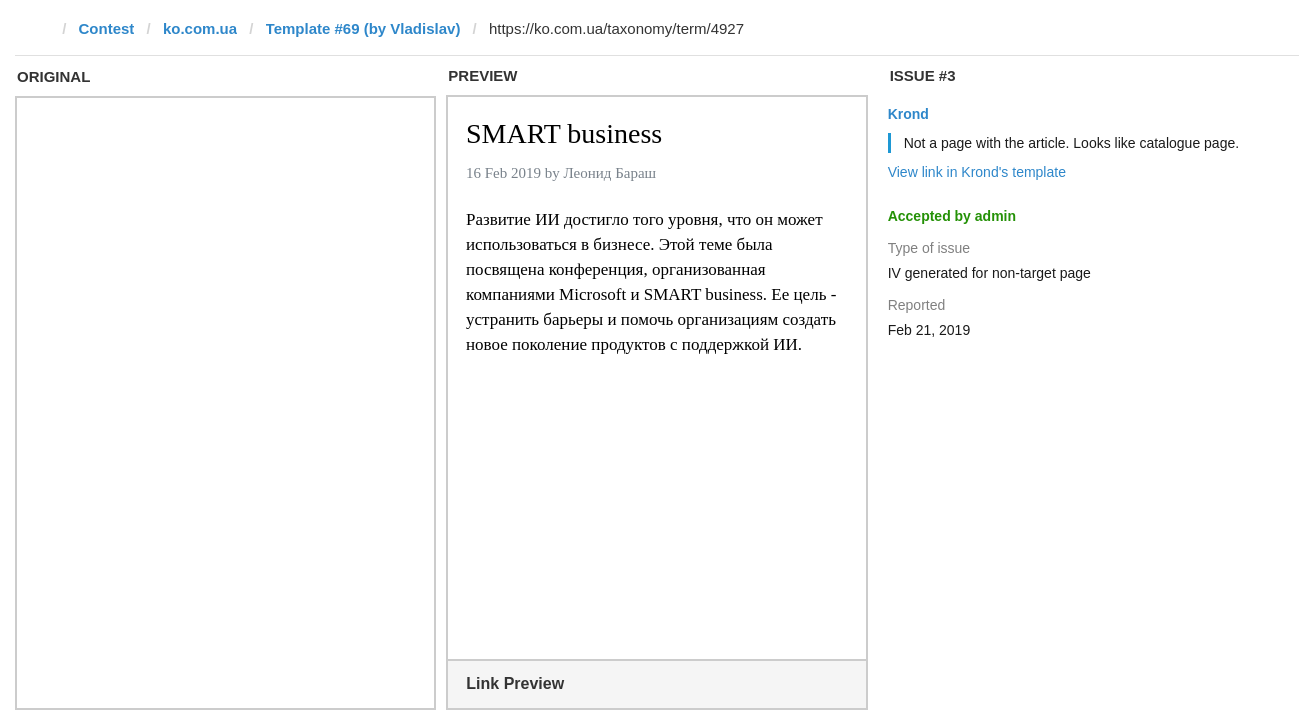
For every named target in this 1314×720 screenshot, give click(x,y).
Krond (908, 114)
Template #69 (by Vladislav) (363, 28)
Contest (107, 28)
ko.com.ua (200, 28)
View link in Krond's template (977, 172)
